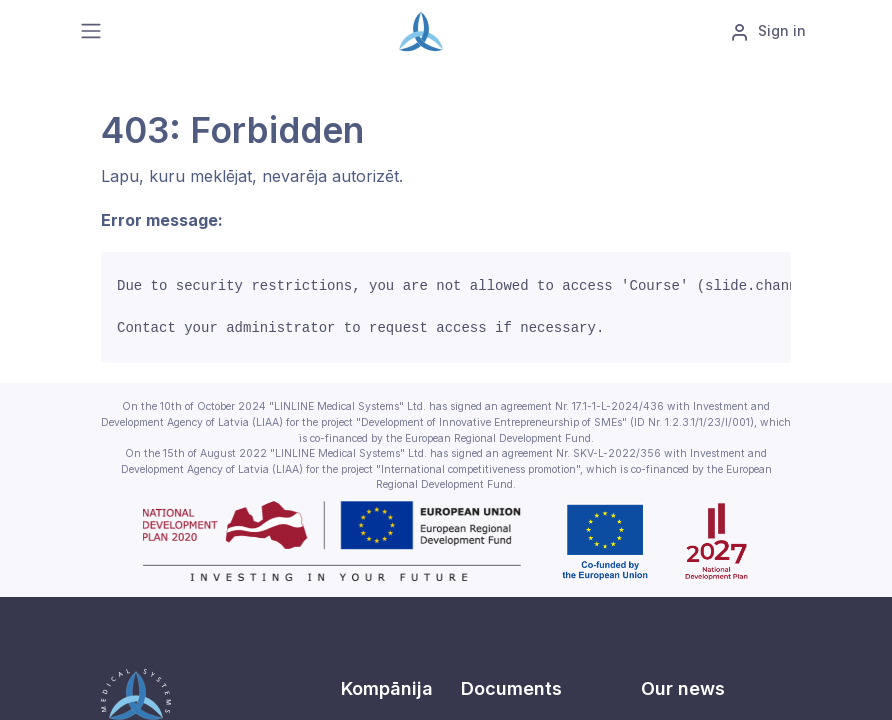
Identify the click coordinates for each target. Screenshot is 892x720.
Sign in (768, 32)
